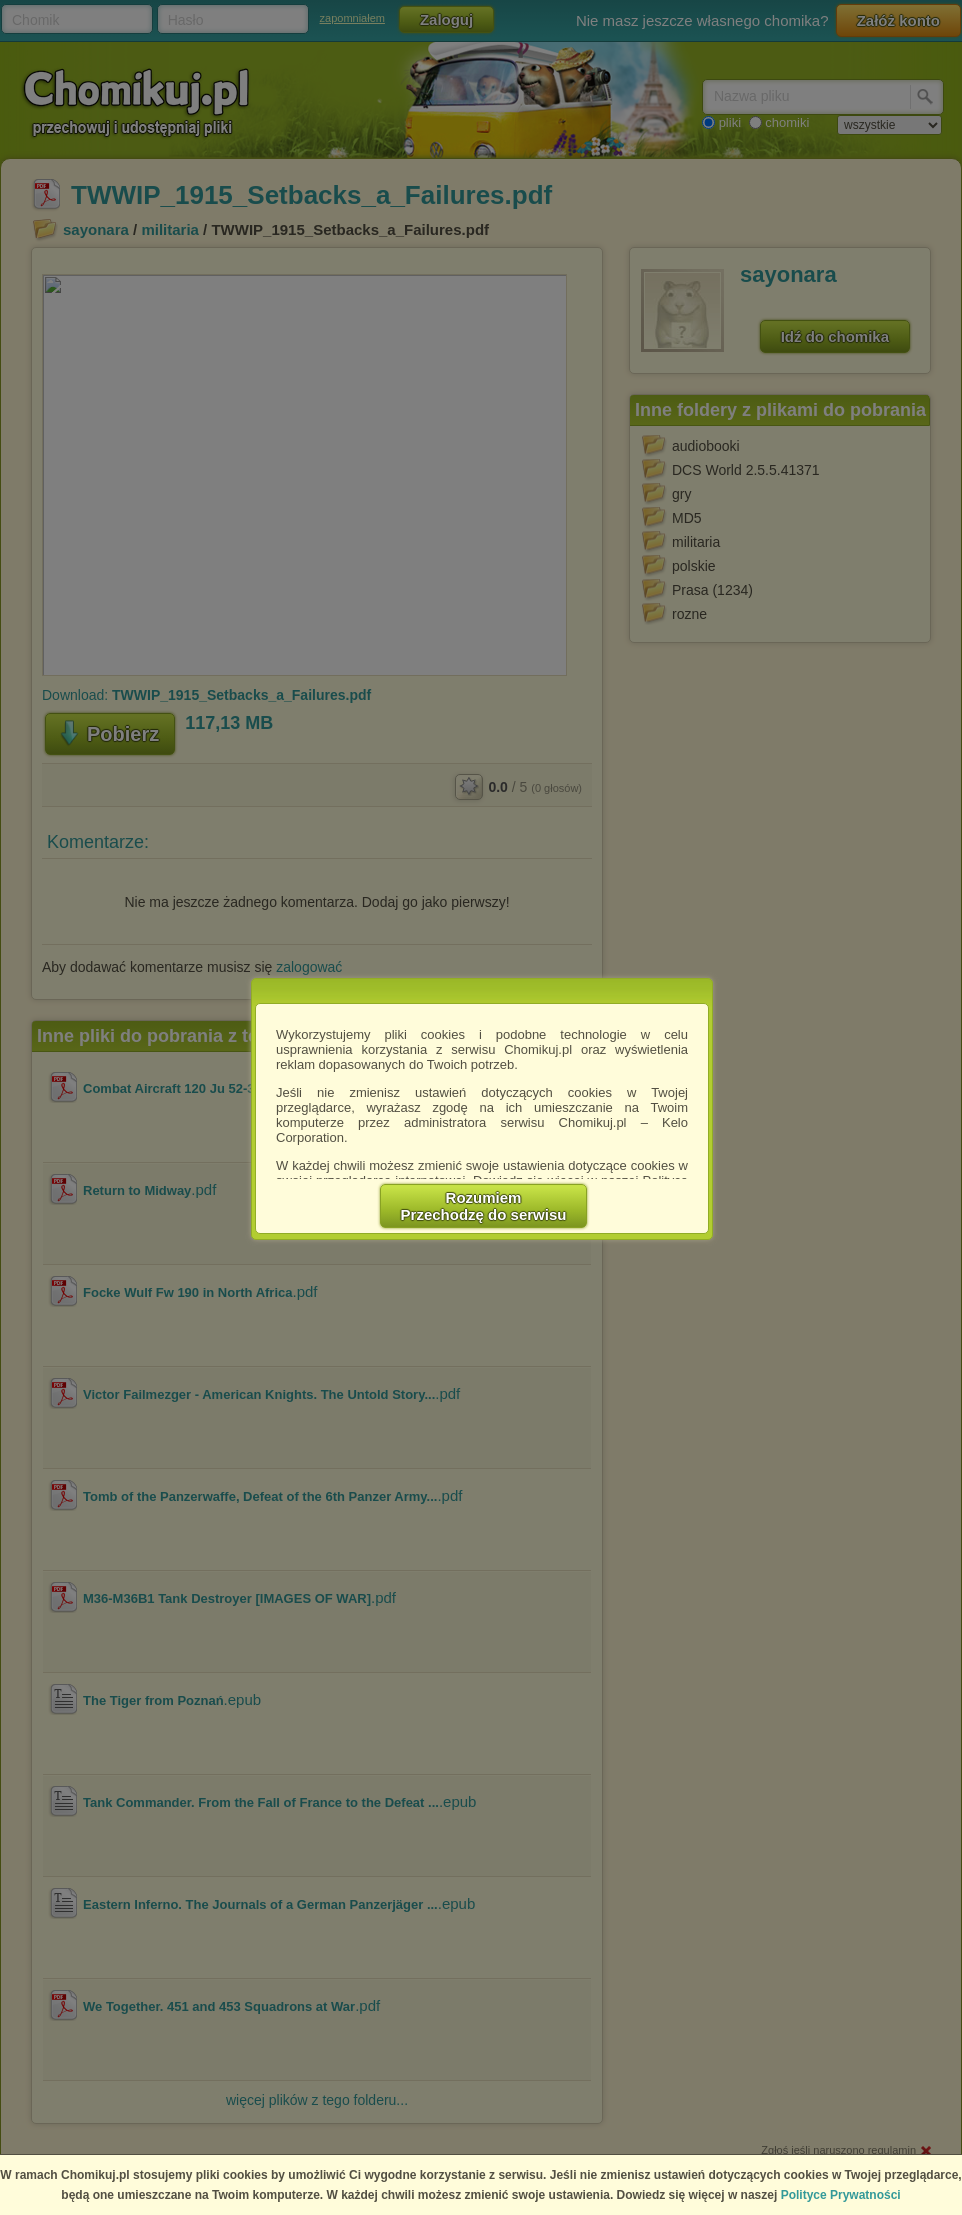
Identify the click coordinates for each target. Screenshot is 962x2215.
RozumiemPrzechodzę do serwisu (484, 1206)
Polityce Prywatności (841, 2195)
